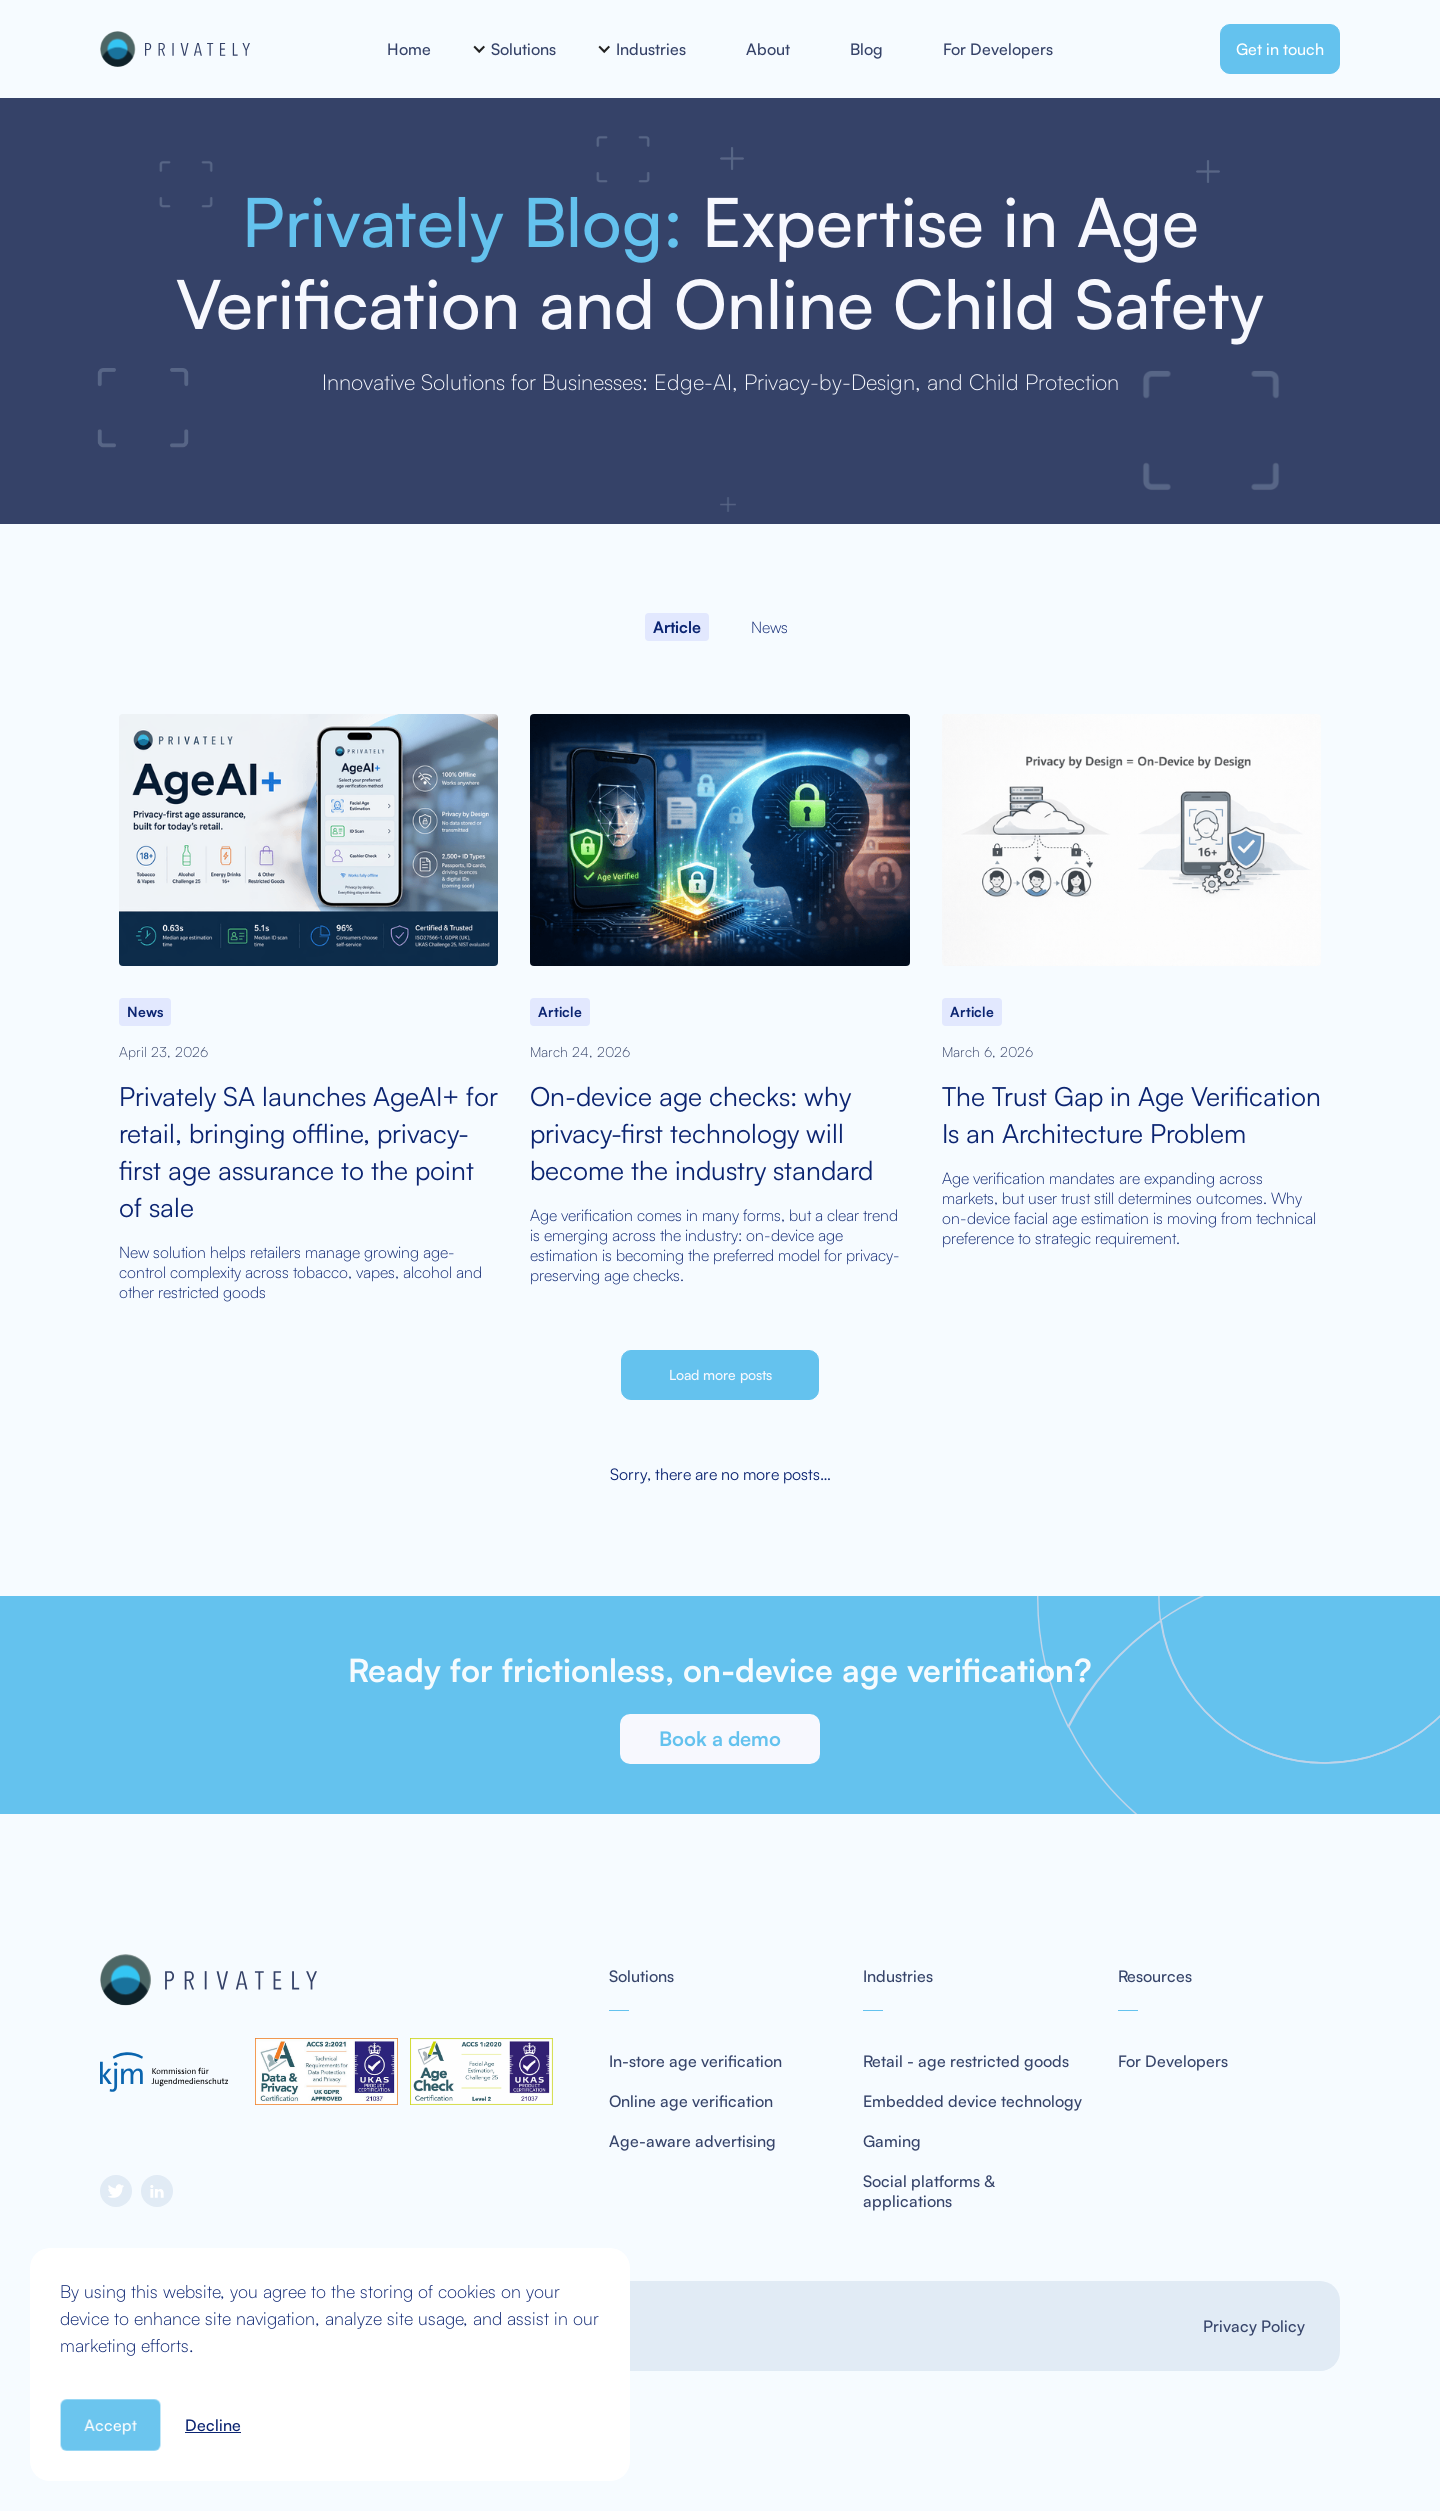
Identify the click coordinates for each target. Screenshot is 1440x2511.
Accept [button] (110, 2424)
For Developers (998, 49)
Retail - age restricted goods (966, 2061)
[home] (220, 49)
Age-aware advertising (692, 2141)
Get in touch (1280, 49)
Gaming (892, 2141)
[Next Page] (720, 1375)
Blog (866, 49)
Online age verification (691, 2101)
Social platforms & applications (928, 2191)
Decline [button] (213, 2425)
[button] (523, 49)
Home (409, 49)
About (768, 49)
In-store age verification (695, 2061)
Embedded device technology (972, 2101)
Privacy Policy (1254, 2326)
